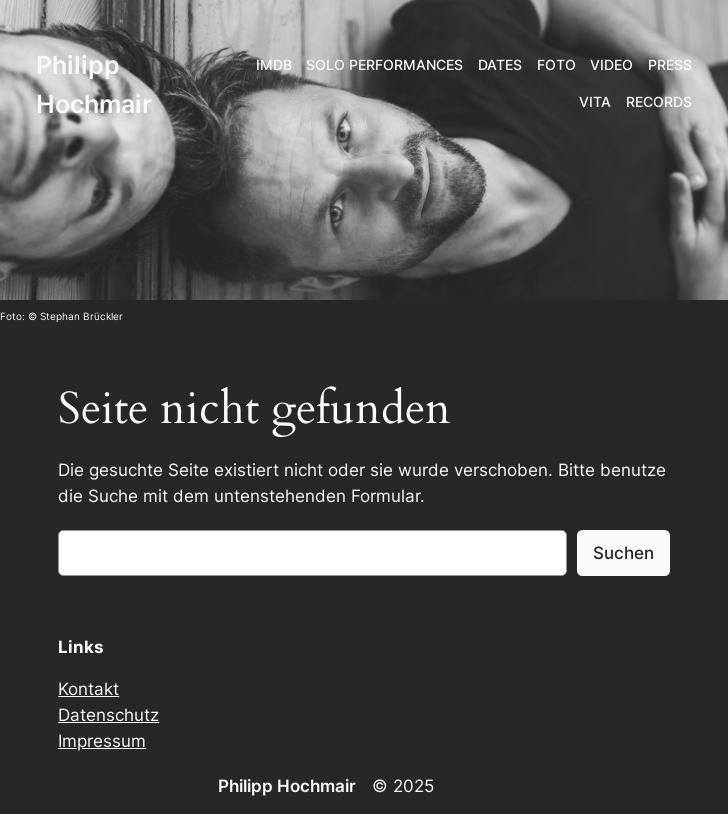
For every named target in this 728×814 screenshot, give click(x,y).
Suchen (623, 553)
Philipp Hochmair (287, 786)
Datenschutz (108, 715)
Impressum (102, 741)
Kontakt (88, 689)
